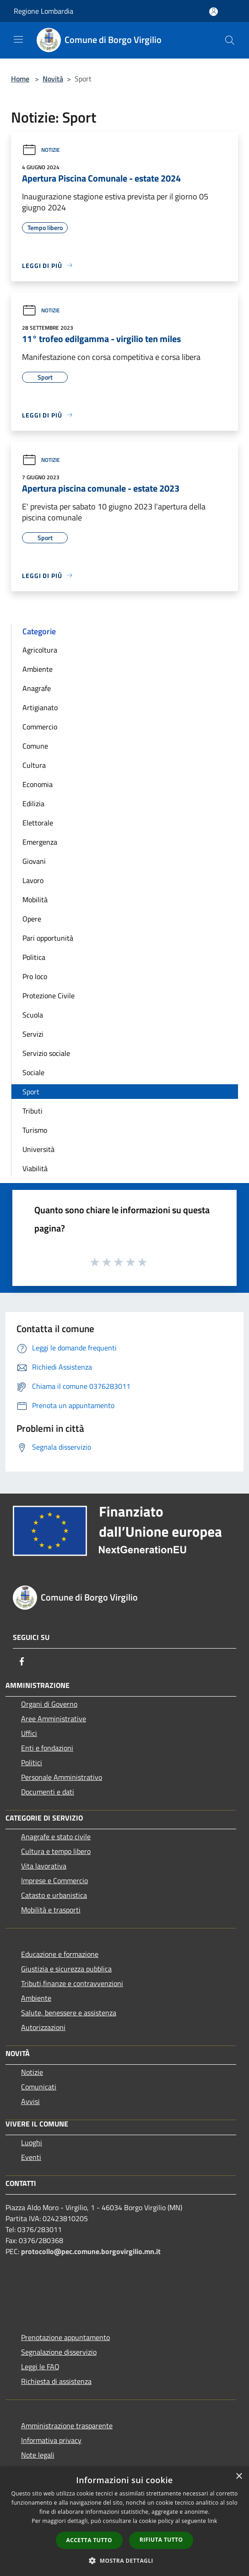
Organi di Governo (49, 1703)
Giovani (34, 861)
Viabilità (35, 1168)
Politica (33, 957)
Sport (30, 1091)
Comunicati (38, 2086)
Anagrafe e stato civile (56, 1836)
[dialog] (124, 2521)
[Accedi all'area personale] (213, 11)
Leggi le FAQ (40, 2366)
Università (38, 1149)
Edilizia (33, 803)
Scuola (32, 1014)
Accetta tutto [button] (89, 2540)
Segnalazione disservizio (59, 2351)
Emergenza (39, 841)
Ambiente (37, 669)
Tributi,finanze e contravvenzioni (72, 1983)
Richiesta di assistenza (56, 2381)
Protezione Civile (48, 995)
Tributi (32, 1110)
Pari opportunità (47, 937)
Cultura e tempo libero (56, 1851)
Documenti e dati (47, 1791)
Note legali (37, 2454)
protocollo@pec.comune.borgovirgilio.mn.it (91, 2251)
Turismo (34, 1130)
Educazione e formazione (59, 1954)
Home (20, 78)
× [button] (238, 2476)
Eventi (31, 2157)
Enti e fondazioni (47, 1747)
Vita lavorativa (43, 1865)
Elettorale (37, 822)
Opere (31, 918)
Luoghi (31, 2142)
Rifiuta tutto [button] (161, 2540)
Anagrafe (36, 688)
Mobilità (35, 899)
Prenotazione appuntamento (65, 2337)
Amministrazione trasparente (67, 2425)
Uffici (29, 1733)
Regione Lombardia (43, 10)
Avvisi (30, 2101)
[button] (124, 2560)
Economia (37, 784)
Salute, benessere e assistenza (68, 2012)
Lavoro (32, 880)
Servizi (32, 1033)
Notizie (41, 149)
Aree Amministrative (53, 1718)
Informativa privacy (51, 2440)
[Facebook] (22, 1661)
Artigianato (40, 707)
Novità (53, 78)
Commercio (39, 726)
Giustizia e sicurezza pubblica (66, 1968)
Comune (35, 745)
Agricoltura (39, 649)
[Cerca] (229, 40)
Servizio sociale (46, 1053)
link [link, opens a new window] (212, 2521)
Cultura (34, 765)
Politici (31, 1762)
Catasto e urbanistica (54, 1895)
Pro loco (34, 976)
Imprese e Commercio (54, 1880)
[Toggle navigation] (18, 39)
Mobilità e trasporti (51, 1909)
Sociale (33, 1072)
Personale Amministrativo (61, 1777)
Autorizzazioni (43, 2027)
